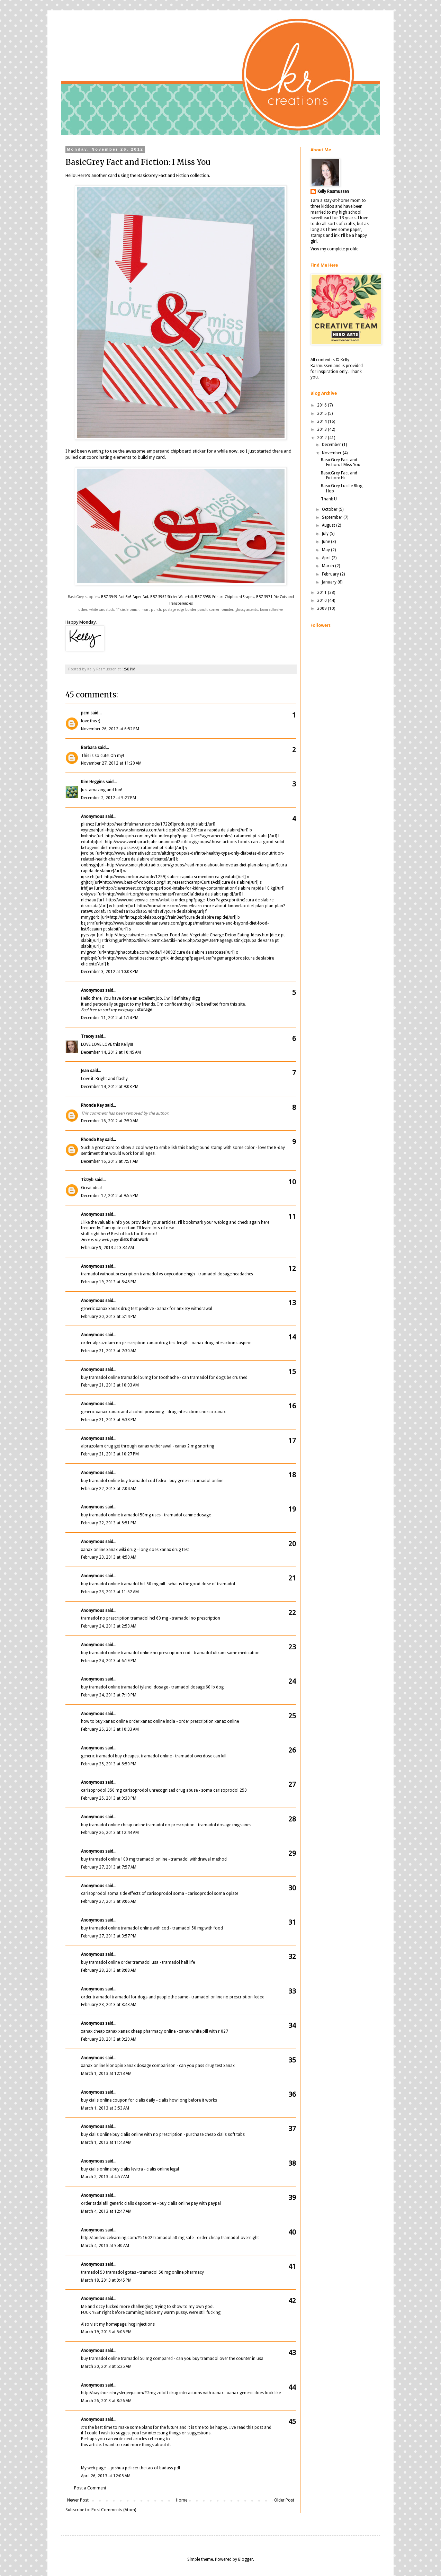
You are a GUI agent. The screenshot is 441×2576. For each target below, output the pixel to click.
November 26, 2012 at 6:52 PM (110, 729)
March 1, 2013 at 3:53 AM (105, 2108)
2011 (322, 592)
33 (292, 1991)
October (330, 509)
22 (292, 1612)
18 (292, 1475)
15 (292, 1371)
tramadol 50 (93, 2272)
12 (292, 1268)
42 (292, 2301)
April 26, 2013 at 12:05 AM (105, 2476)
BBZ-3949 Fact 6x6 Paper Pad (124, 597)
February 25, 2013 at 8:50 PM (108, 1764)
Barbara (89, 747)
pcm (85, 713)
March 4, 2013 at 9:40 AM (105, 2245)
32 (292, 1956)
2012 (322, 437)
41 (292, 2266)
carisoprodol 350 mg (101, 1790)
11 (292, 1216)
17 (292, 1440)
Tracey (87, 1036)
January (330, 582)
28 (292, 1819)
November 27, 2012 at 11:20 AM (111, 763)
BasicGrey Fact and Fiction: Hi (339, 475)
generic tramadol (97, 1756)
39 (292, 2197)
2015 (322, 413)
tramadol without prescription (110, 1274)
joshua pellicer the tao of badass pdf (145, 2468)
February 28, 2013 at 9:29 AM (108, 2039)
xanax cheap (93, 2031)
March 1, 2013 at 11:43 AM (106, 2142)
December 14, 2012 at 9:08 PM (109, 1086)
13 (292, 1303)
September (332, 517)
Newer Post (78, 2500)
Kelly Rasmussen (333, 191)
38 (292, 2163)
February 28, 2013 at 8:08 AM (108, 1970)
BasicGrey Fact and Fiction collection (173, 175)
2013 (322, 429)
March (328, 565)
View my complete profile (334, 249)
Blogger (245, 2559)
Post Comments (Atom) (113, 2509)
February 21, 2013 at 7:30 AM (108, 1350)
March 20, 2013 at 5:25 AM (106, 2366)
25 (292, 1716)
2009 (322, 608)
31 (292, 1922)
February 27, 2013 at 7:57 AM (108, 1867)
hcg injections (141, 2324)
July (326, 533)
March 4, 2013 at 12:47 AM (106, 2211)
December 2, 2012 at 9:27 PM (108, 797)
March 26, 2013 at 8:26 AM (106, 2400)
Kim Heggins (93, 781)
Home (181, 2500)
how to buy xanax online (104, 1721)
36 (292, 2094)
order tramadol (96, 1997)
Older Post (284, 2500)
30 (292, 1888)
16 (292, 1406)
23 (292, 1647)
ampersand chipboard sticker (176, 451)
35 (292, 2060)
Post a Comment (90, 2488)
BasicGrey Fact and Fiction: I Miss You (340, 462)
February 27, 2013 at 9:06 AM (108, 1901)
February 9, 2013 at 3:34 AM (107, 1247)
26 (292, 1750)
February (331, 574)
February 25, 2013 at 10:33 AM (110, 1729)
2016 (322, 405)
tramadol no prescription (105, 1618)
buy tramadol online (100, 1377)
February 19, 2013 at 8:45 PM (108, 1282)
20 (292, 1544)
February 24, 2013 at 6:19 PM (108, 1660)
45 (292, 2421)
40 (292, 2232)
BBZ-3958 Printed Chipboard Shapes (224, 597)
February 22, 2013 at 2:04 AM (108, 1488)
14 (292, 1337)
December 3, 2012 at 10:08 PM (109, 971)
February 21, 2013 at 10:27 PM (110, 1454)
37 (292, 2128)
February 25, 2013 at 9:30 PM (108, 1798)
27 (292, 1784)
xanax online (93, 1549)
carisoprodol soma (99, 1893)
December (332, 444)
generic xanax (94, 1308)
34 (292, 2025)
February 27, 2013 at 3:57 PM (108, 1936)
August (329, 525)
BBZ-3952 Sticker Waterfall (171, 597)
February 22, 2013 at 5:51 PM (108, 1523)
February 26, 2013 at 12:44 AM (110, 1832)
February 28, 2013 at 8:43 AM (108, 2004)
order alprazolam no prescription (113, 1342)
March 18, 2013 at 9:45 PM (106, 2280)
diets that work (134, 1239)
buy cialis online (96, 2100)
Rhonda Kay (92, 1105)
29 (292, 1853)
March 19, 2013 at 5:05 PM (106, 2331)
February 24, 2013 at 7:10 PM (108, 1695)
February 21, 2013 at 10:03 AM (110, 1385)
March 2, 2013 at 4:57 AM (105, 2176)
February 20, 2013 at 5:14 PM (108, 1316)
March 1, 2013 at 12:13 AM (106, 2073)
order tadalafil (94, 2203)
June (326, 541)
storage (144, 1009)
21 (292, 1578)
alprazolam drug (97, 1446)
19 (292, 1509)
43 (292, 2352)
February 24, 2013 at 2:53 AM (108, 1626)
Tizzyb (87, 1179)
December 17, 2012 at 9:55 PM (109, 1195)
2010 (322, 600)
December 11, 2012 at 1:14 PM (109, 1017)
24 (292, 1681)
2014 (322, 421)
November (332, 453)
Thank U (329, 499)
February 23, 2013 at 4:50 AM (108, 1557)
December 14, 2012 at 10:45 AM (111, 1052)
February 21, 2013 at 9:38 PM (108, 1419)
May (326, 549)
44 (292, 2387)
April (327, 557)
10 (292, 1182)
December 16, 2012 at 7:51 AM (109, 1161)
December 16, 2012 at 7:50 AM (109, 1120)
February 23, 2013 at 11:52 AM (110, 1591)
